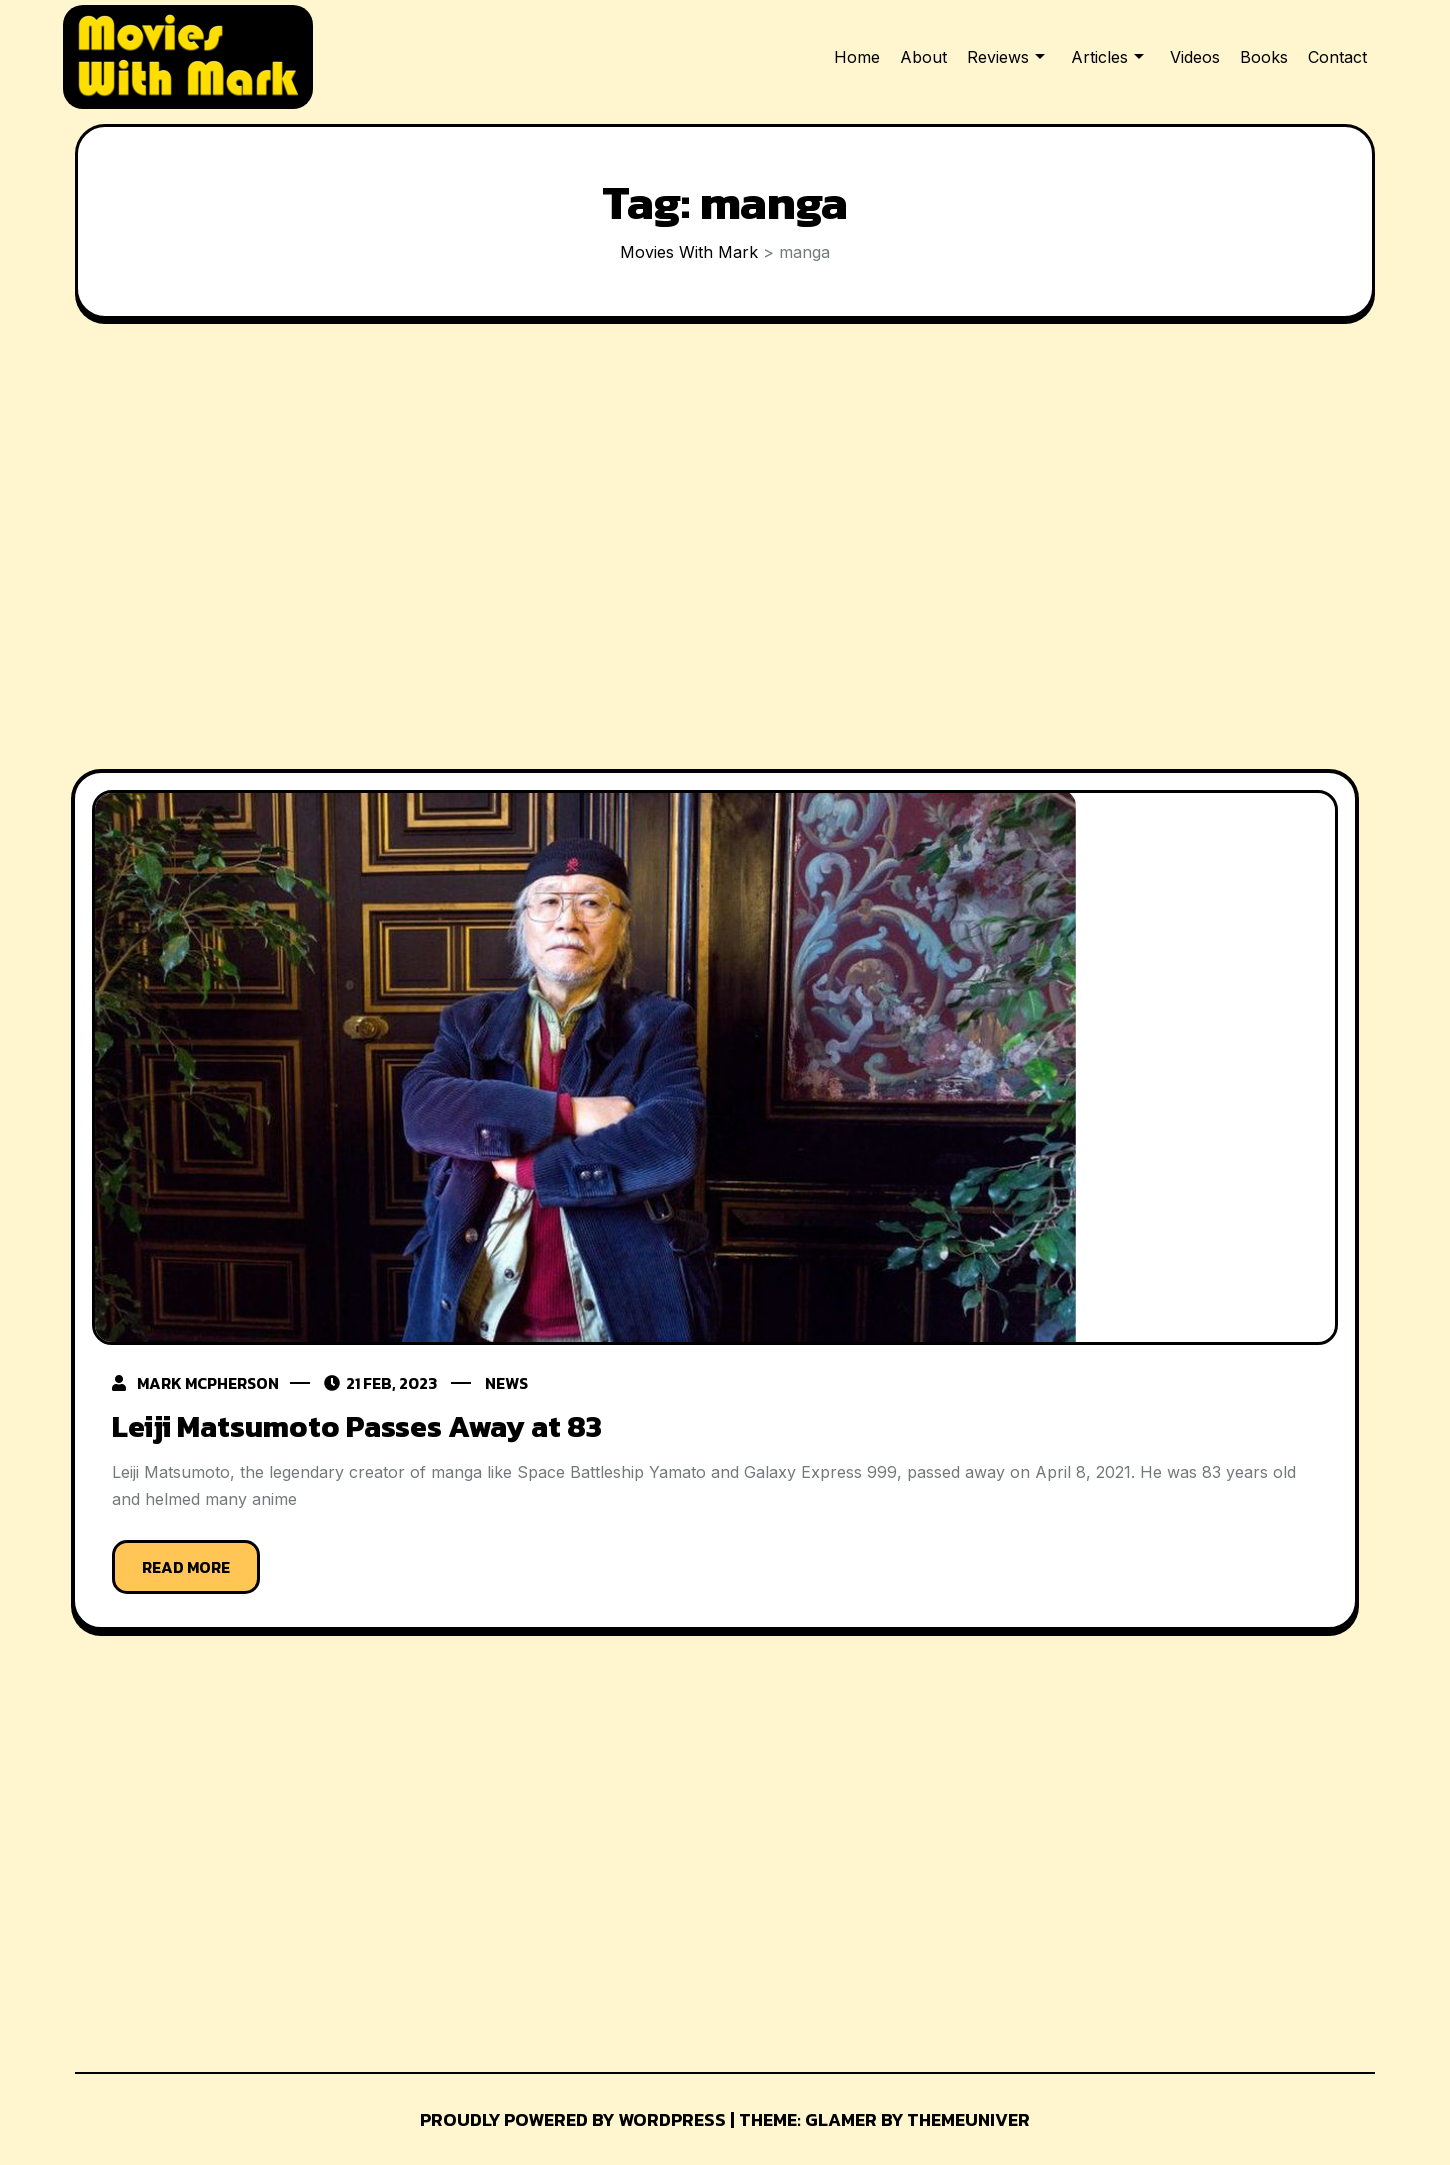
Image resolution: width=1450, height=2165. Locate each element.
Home (857, 57)
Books (1264, 57)
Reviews (998, 57)
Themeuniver (968, 2118)
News (509, 1383)
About (923, 57)
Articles (1099, 57)
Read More (186, 1566)
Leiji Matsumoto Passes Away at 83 (357, 1426)
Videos (1195, 57)
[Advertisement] (715, 549)
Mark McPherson (208, 1383)
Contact (1337, 57)
